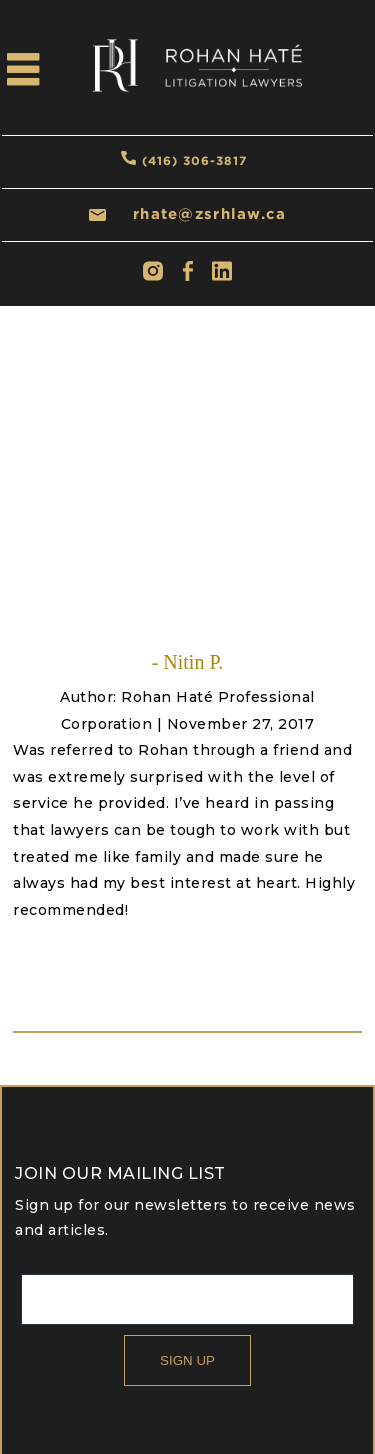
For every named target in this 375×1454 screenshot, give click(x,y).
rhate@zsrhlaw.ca (209, 213)
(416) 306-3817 (194, 160)
